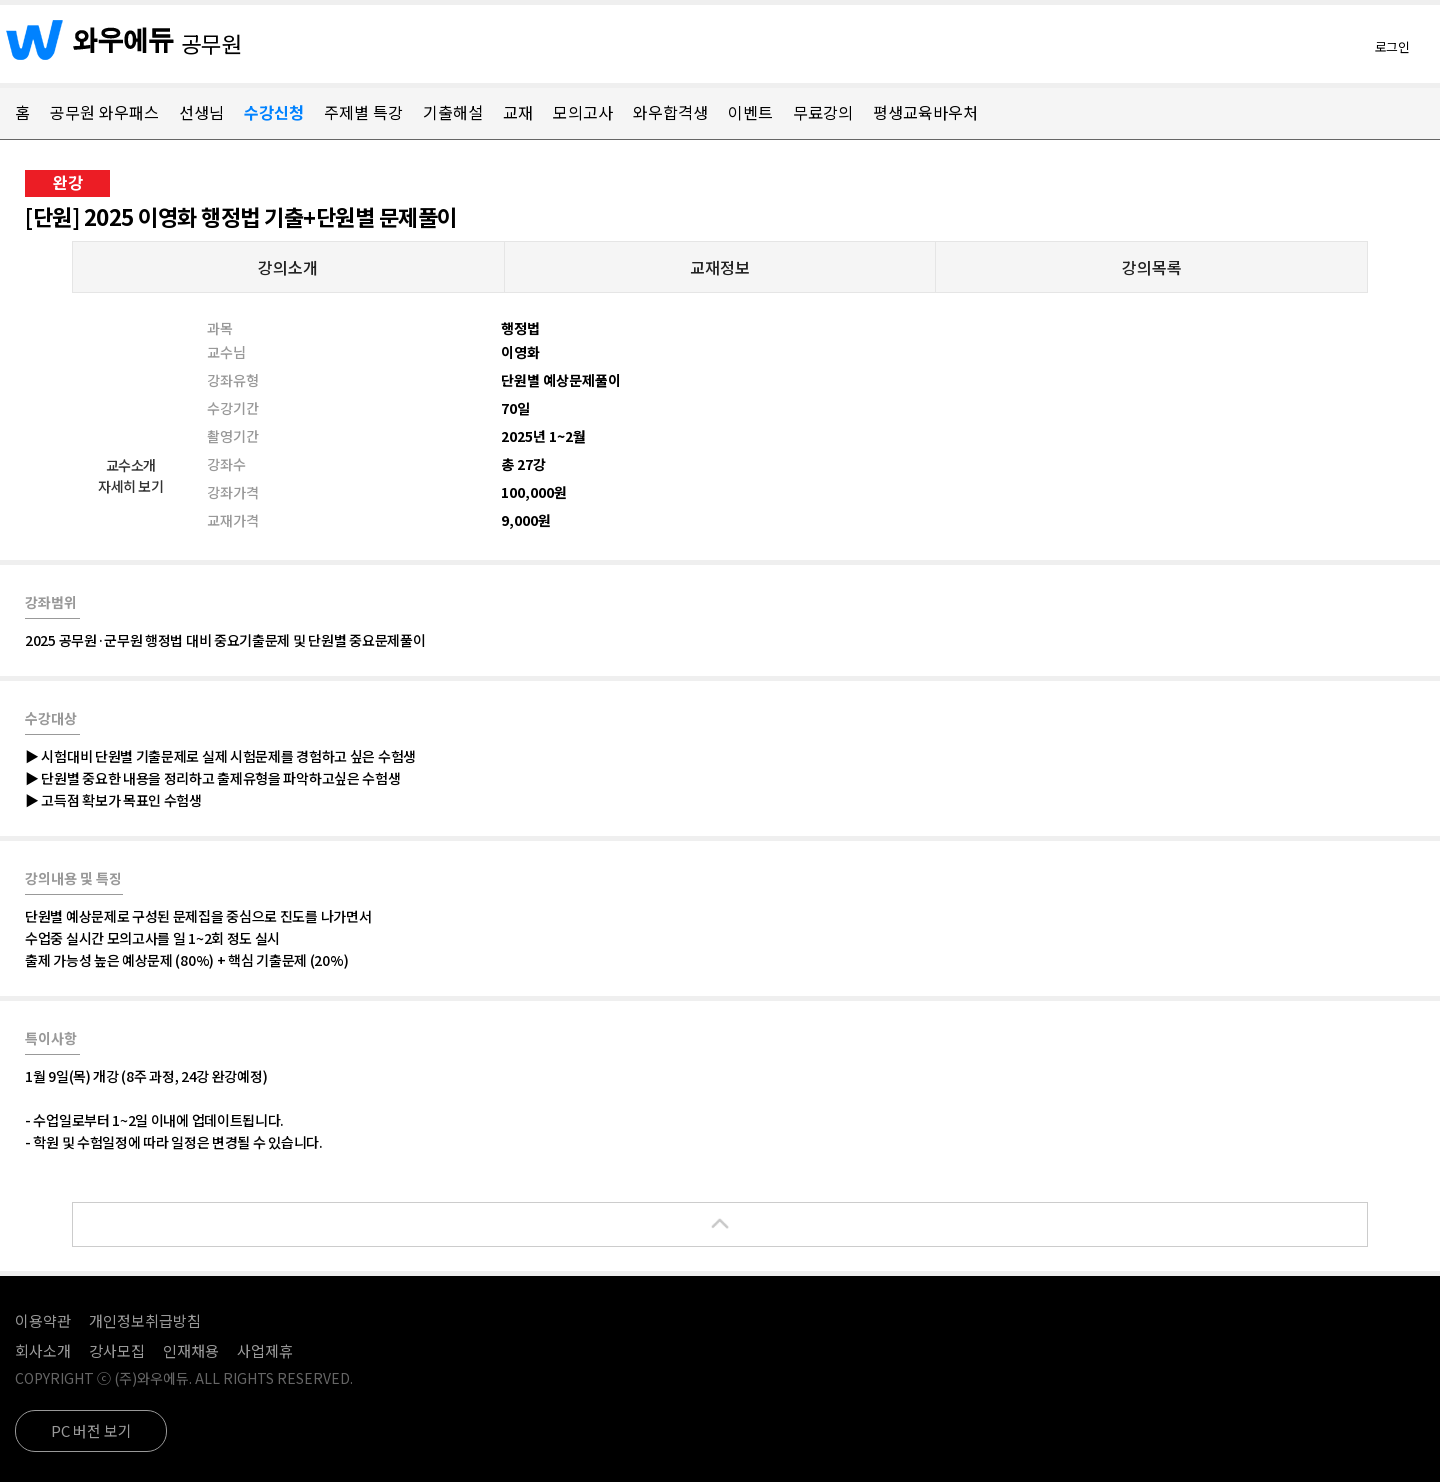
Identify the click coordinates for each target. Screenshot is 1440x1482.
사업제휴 (265, 1350)
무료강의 (823, 112)
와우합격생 (670, 112)
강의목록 (1152, 267)
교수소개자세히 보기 (130, 475)
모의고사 (583, 112)
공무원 (212, 43)
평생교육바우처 (925, 112)
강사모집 (117, 1350)
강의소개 (288, 267)
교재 (518, 112)
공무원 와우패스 (104, 112)
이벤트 (750, 112)
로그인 (1392, 46)
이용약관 (43, 1320)
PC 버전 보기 (91, 1430)
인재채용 (191, 1350)
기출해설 (453, 112)
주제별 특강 (363, 112)
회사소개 (43, 1350)
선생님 (201, 112)
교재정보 (720, 267)
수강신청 (274, 112)
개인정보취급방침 (145, 1320)
